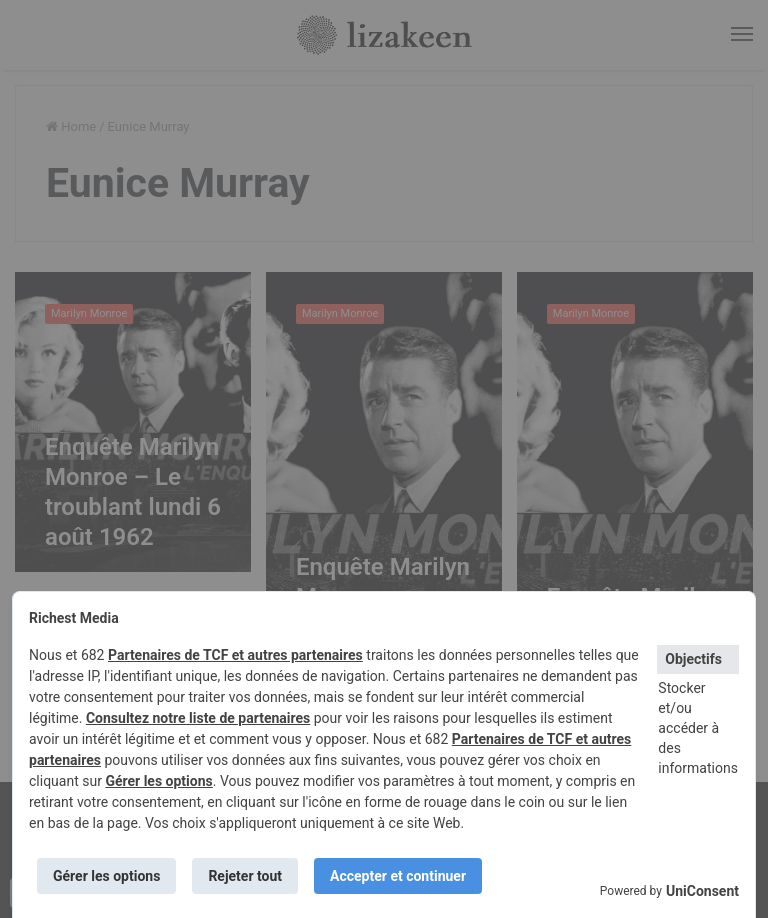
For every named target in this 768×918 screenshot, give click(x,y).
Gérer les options (158, 781)
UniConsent (702, 891)
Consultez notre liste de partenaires (198, 718)
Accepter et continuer (398, 876)
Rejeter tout (245, 876)
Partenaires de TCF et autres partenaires (235, 655)
